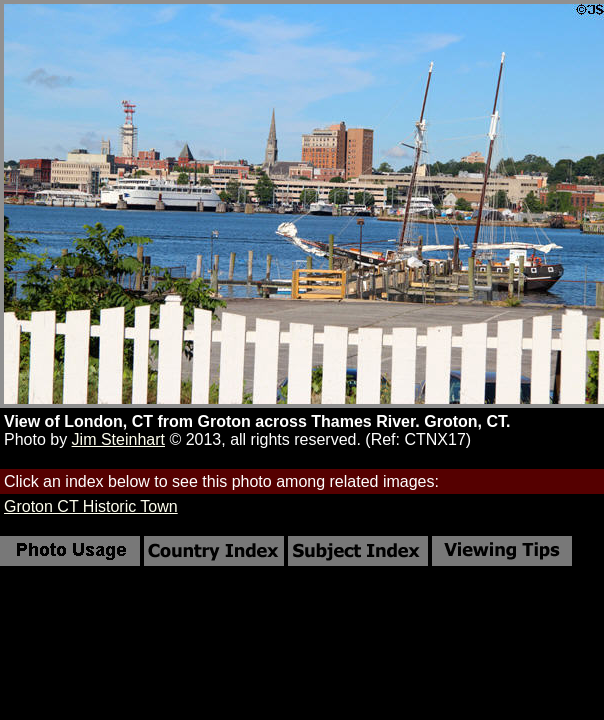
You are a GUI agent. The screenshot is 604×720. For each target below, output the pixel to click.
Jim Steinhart (118, 439)
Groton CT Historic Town (91, 506)
